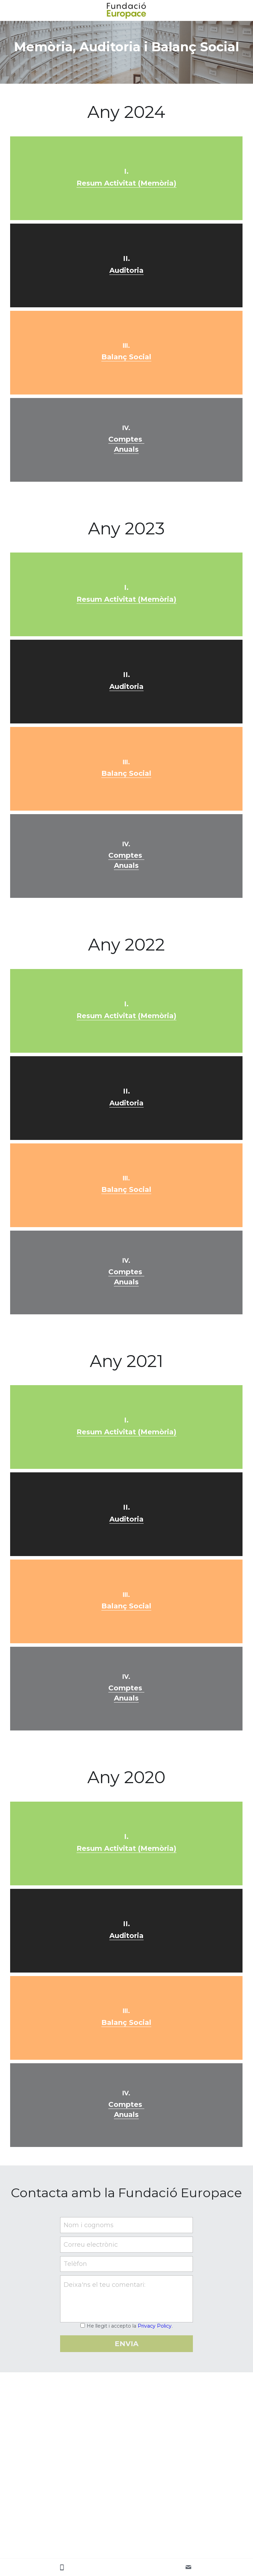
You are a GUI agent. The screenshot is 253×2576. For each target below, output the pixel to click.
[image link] (126, 10)
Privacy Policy (155, 2326)
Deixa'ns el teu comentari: (104, 2285)
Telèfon (75, 2264)
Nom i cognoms (89, 2225)
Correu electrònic (91, 2244)
